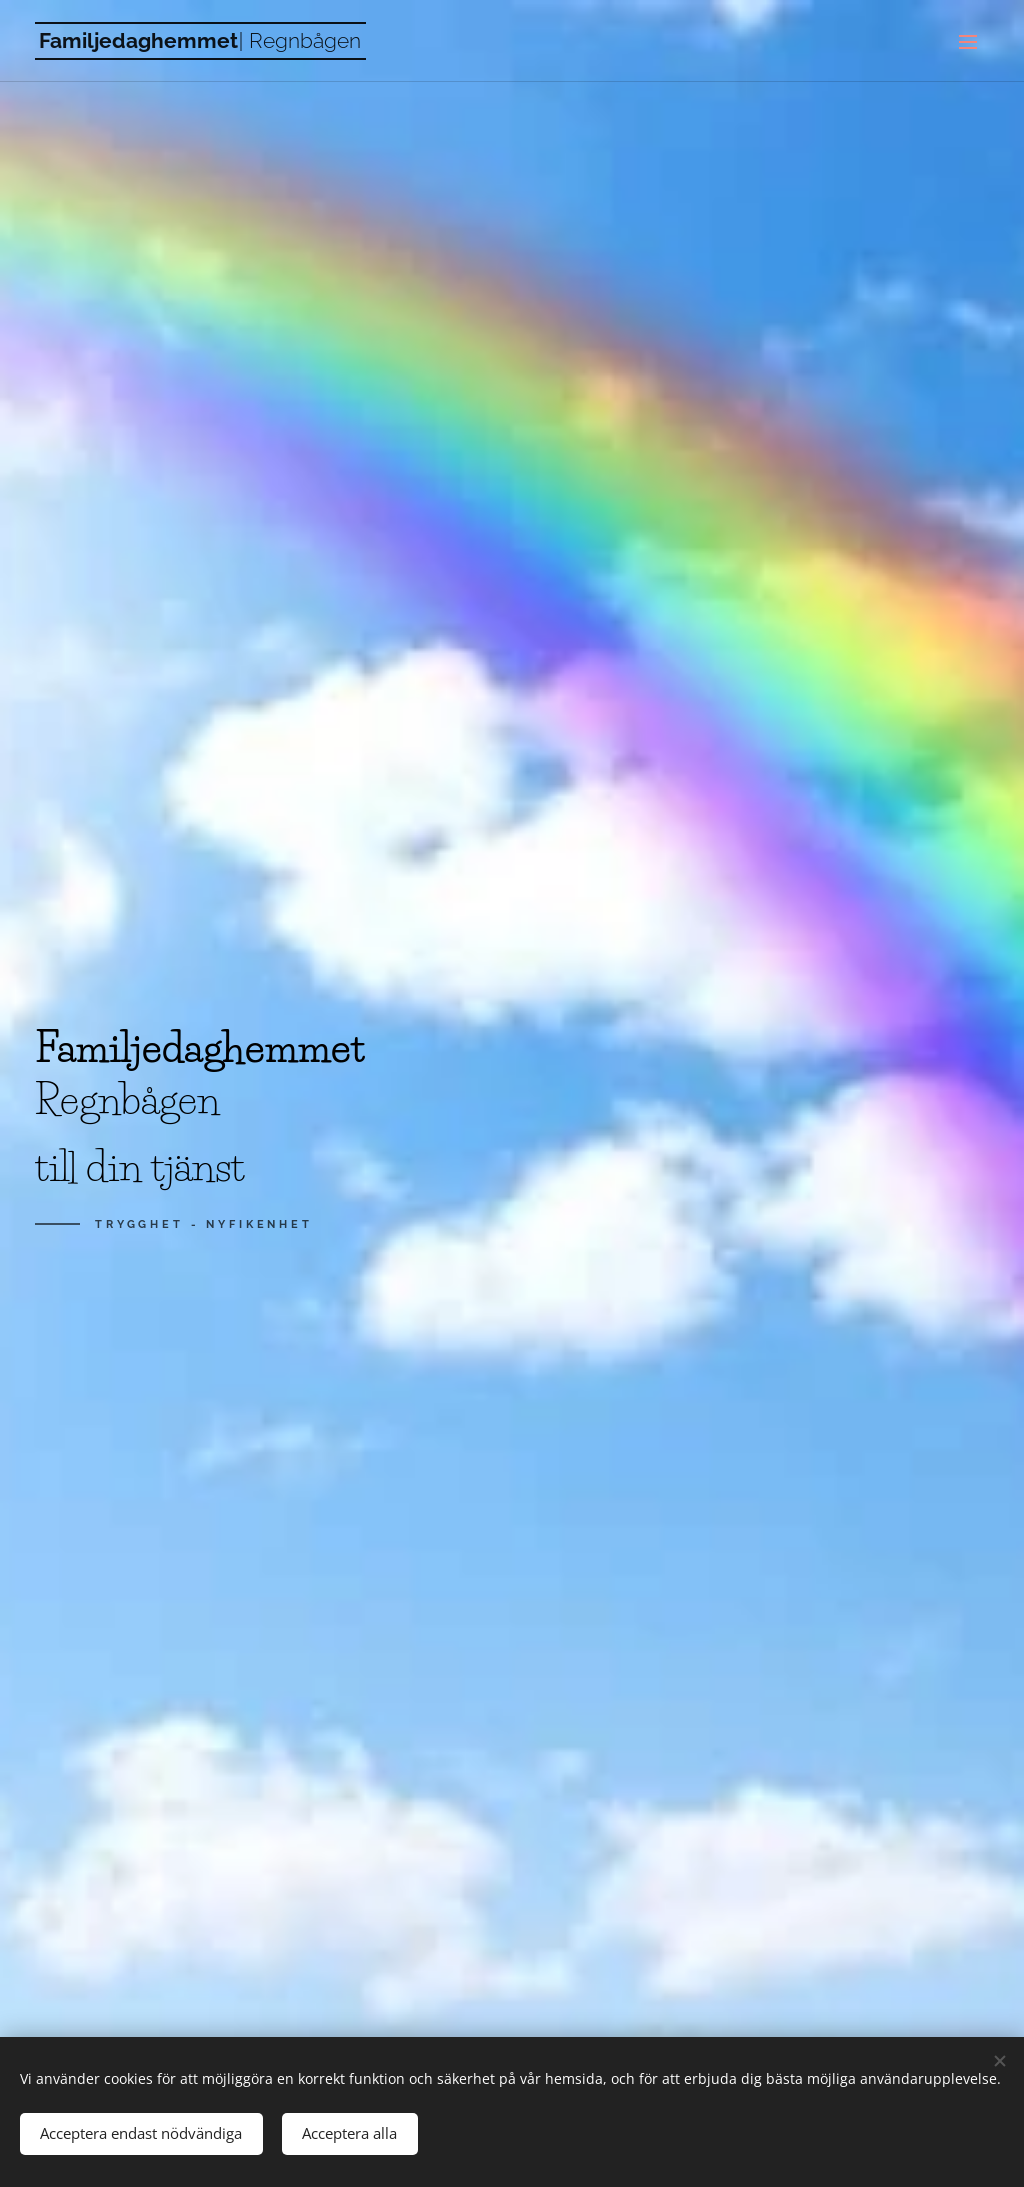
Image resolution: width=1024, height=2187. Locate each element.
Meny (968, 42)
